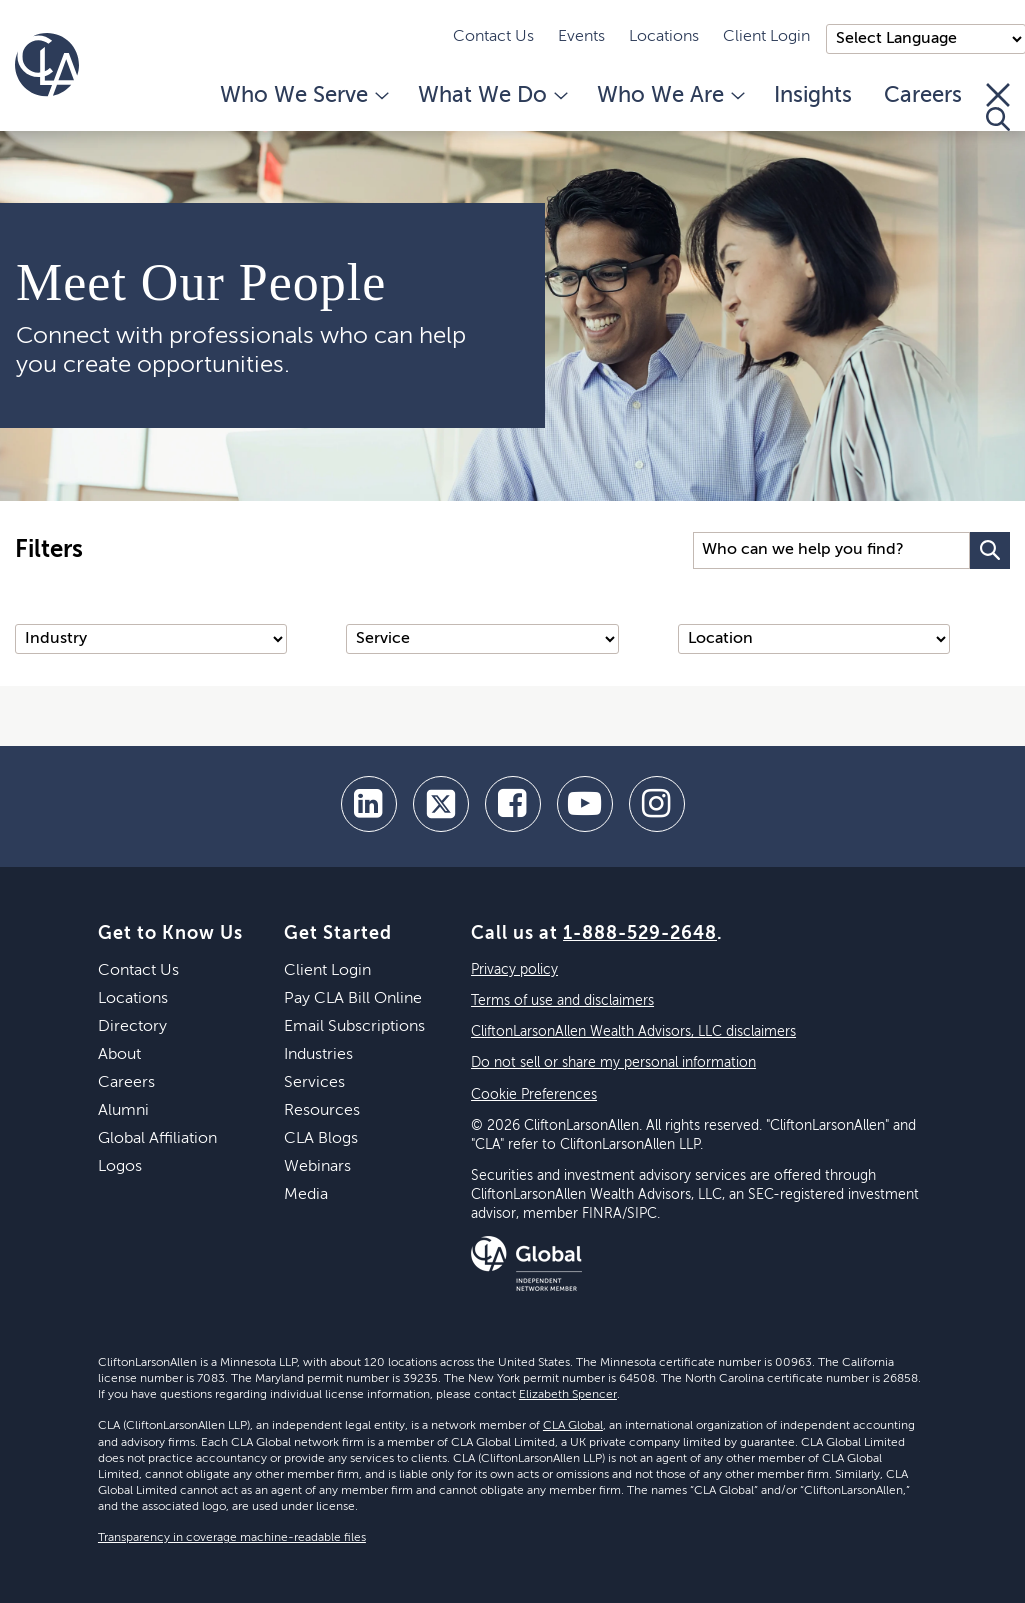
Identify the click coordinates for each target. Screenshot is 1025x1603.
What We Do (491, 96)
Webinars (317, 1167)
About (119, 1055)
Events (581, 37)
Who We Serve (303, 96)
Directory (132, 1027)
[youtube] (585, 804)
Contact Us (493, 37)
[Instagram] (657, 804)
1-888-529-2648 (640, 934)
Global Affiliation (157, 1139)
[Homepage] (47, 65)
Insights (813, 96)
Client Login (766, 37)
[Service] (482, 639)
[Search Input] (831, 550)
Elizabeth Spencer (568, 1395)
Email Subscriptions (354, 1027)
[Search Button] (990, 550)
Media (306, 1195)
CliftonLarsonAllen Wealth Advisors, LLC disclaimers (633, 1032)
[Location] (814, 639)
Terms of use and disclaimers (562, 1001)
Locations (664, 37)
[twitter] (441, 804)
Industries (318, 1055)
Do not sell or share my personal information (613, 1063)
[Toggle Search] (998, 107)
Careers (923, 96)
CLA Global (573, 1426)
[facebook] (513, 804)
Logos (120, 1167)
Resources (322, 1111)
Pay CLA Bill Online (353, 999)
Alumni (123, 1111)
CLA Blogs (321, 1139)
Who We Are (669, 96)
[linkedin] (369, 804)
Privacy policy (514, 970)
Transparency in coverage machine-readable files (232, 1538)
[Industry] (151, 639)
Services (314, 1083)
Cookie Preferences (534, 1095)
